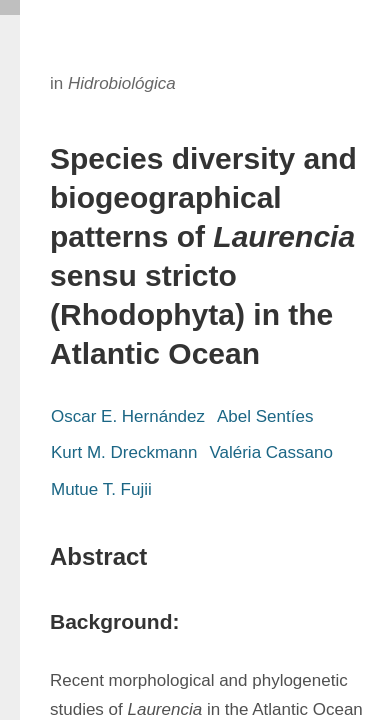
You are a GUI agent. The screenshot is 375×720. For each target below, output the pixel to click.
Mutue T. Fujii (101, 489)
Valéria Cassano (270, 452)
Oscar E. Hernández (128, 416)
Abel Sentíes (265, 416)
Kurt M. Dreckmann (124, 452)
